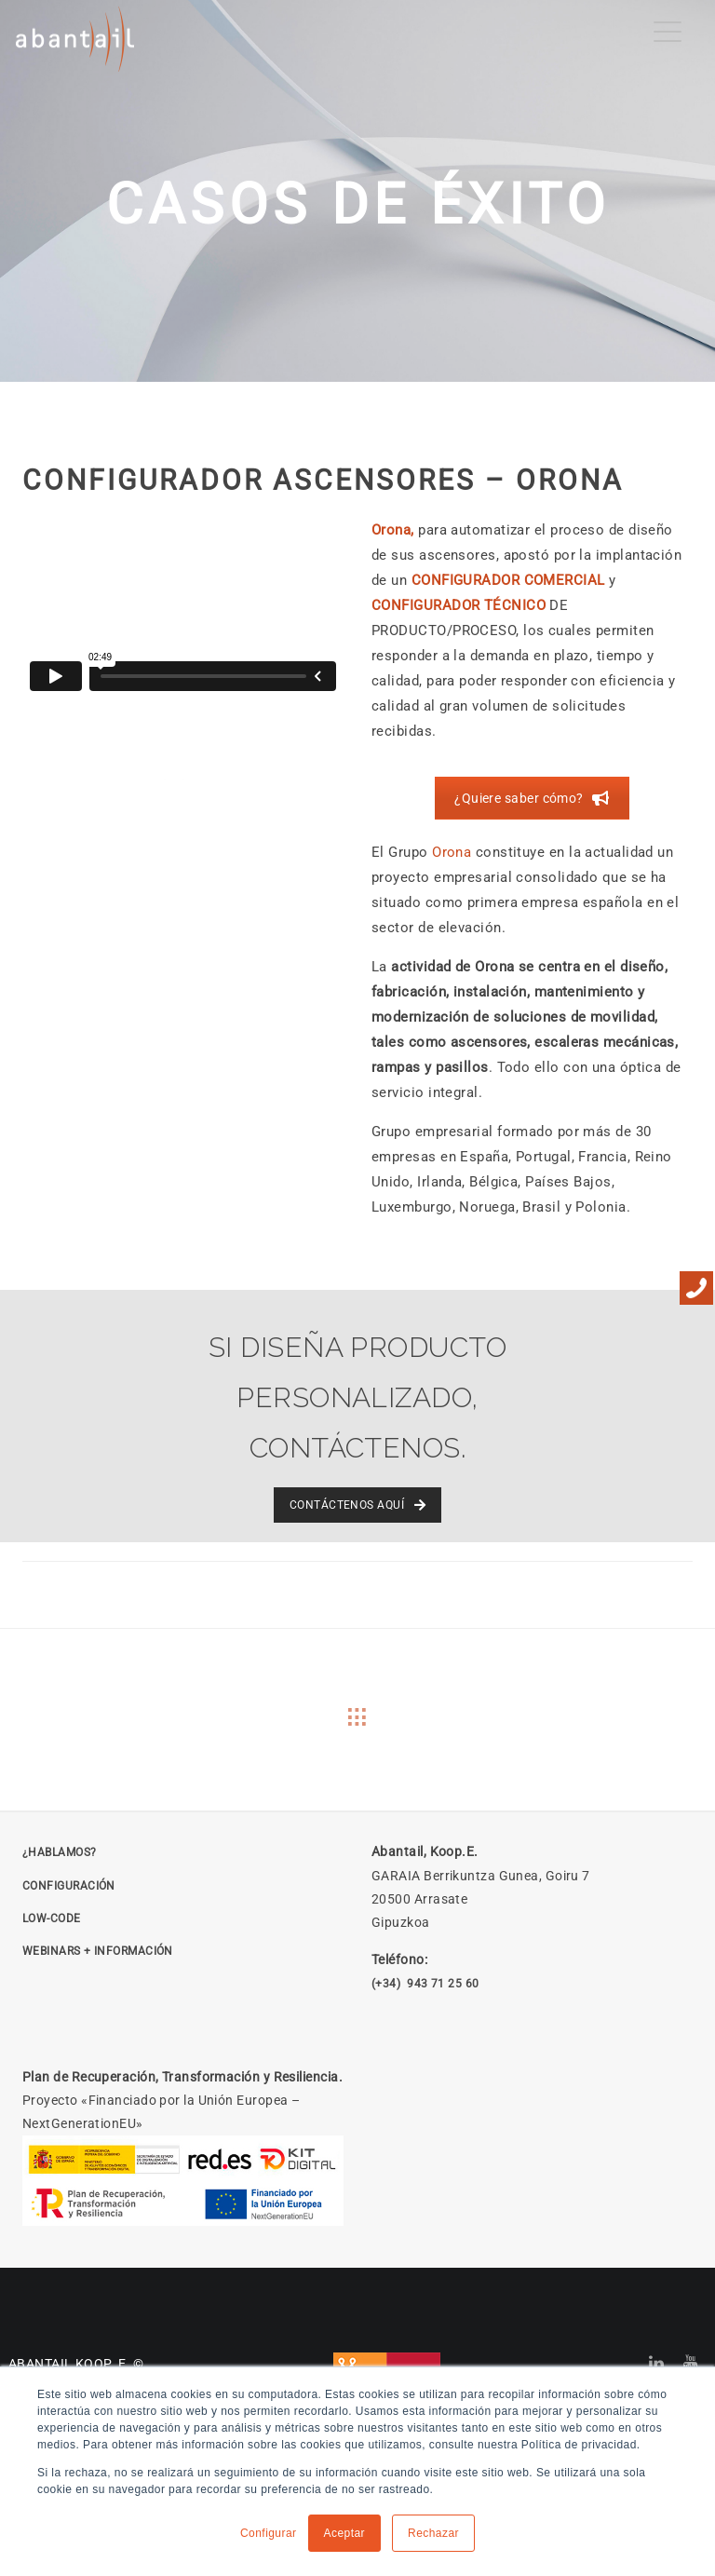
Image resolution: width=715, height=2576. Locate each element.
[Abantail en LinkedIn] (657, 2363)
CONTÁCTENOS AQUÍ (357, 1505)
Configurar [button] (268, 2533)
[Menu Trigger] (668, 32)
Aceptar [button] (345, 2533)
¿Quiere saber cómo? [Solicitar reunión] (532, 798)
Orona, (394, 530)
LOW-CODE (51, 1918)
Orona (451, 852)
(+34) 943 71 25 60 (425, 1983)
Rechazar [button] (433, 2533)
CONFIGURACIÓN (68, 1885)
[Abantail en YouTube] (691, 2363)
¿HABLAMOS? (59, 1852)
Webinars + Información (97, 1951)
